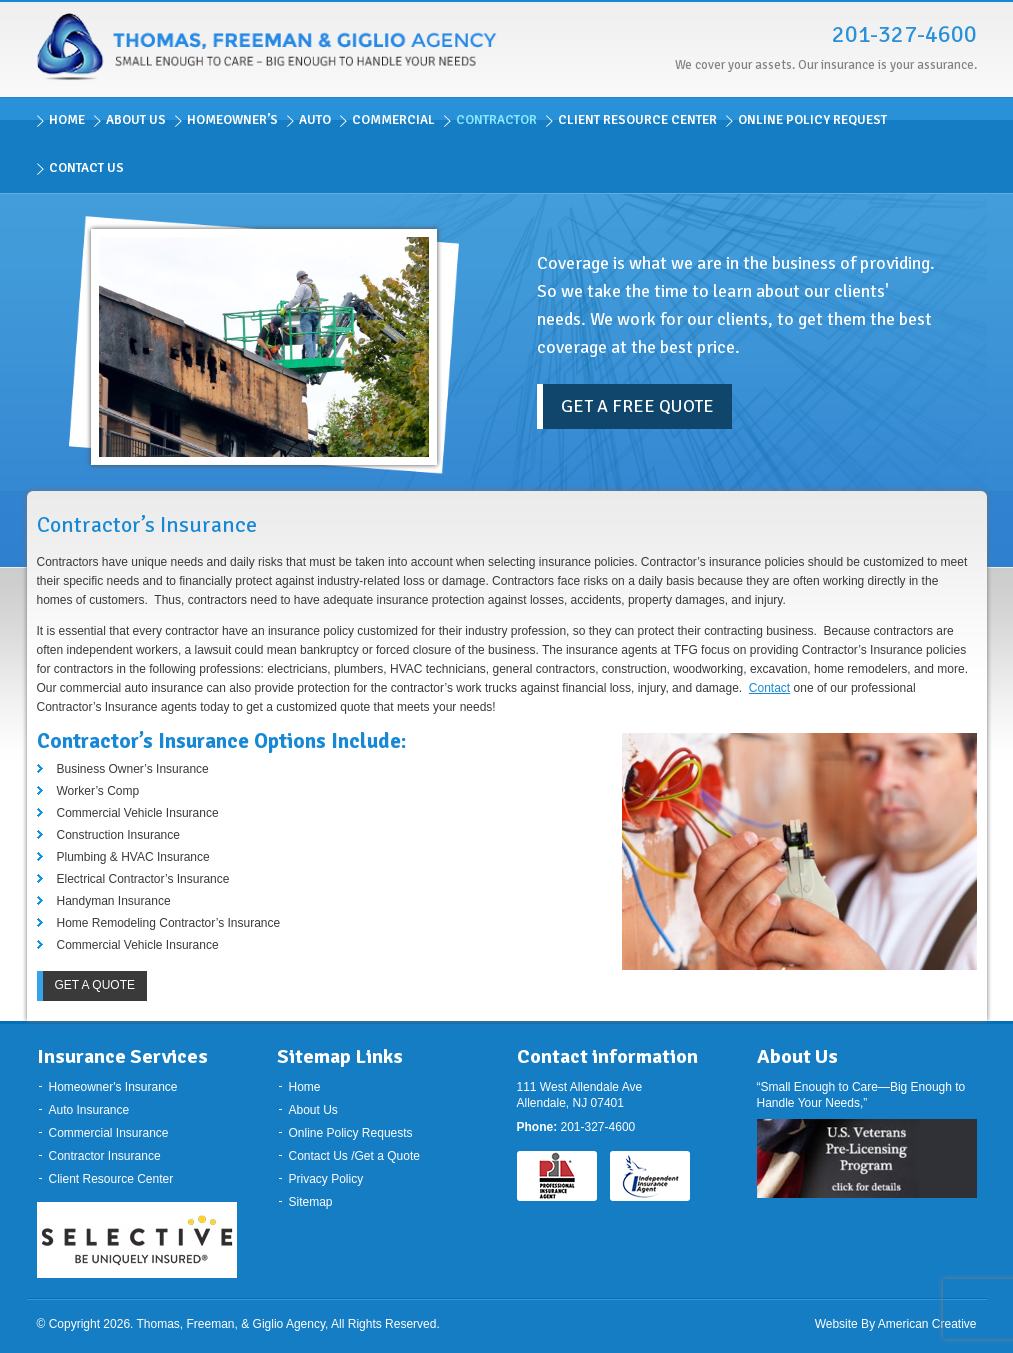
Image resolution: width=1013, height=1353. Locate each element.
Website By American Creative (896, 1324)
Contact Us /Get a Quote (354, 1156)
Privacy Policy (326, 1179)
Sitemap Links (340, 1056)
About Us (313, 1110)
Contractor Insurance (105, 1156)
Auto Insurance (89, 1110)
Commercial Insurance (109, 1133)
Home (305, 1087)
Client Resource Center (111, 1179)
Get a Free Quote (637, 406)
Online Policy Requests (351, 1133)
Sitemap (311, 1202)
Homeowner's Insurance (113, 1087)
